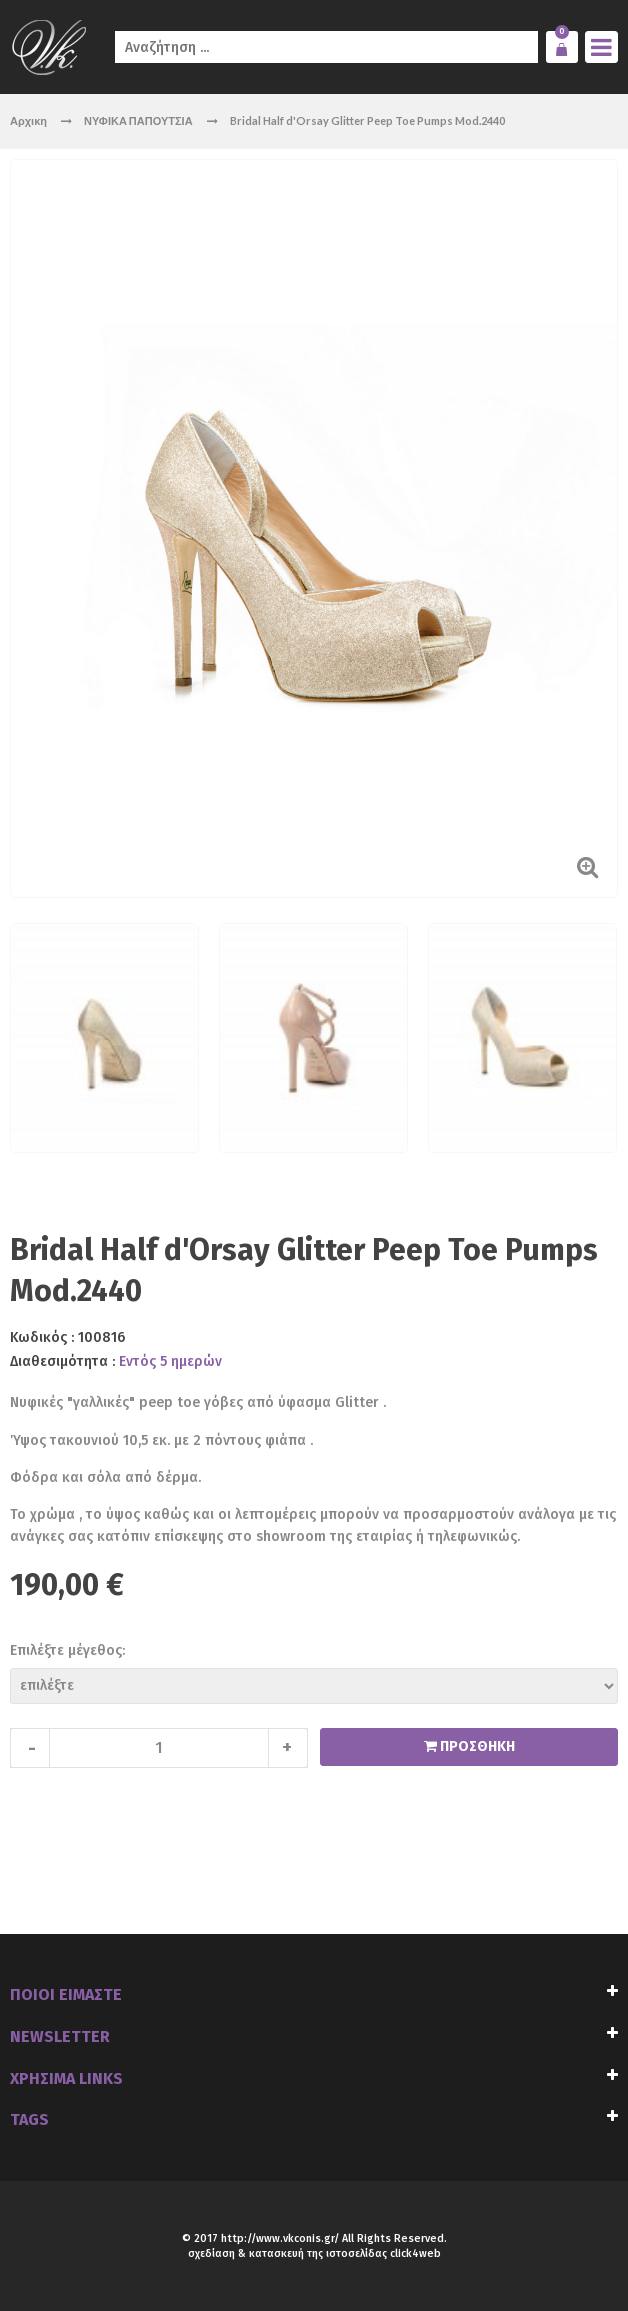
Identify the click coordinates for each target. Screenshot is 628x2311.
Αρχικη (28, 120)
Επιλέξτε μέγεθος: (67, 1650)
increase (288, 1748)
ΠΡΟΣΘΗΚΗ (476, 1746)
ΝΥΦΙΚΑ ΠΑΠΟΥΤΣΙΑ (139, 120)
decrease (30, 1748)
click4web (415, 2253)
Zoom (587, 866)
